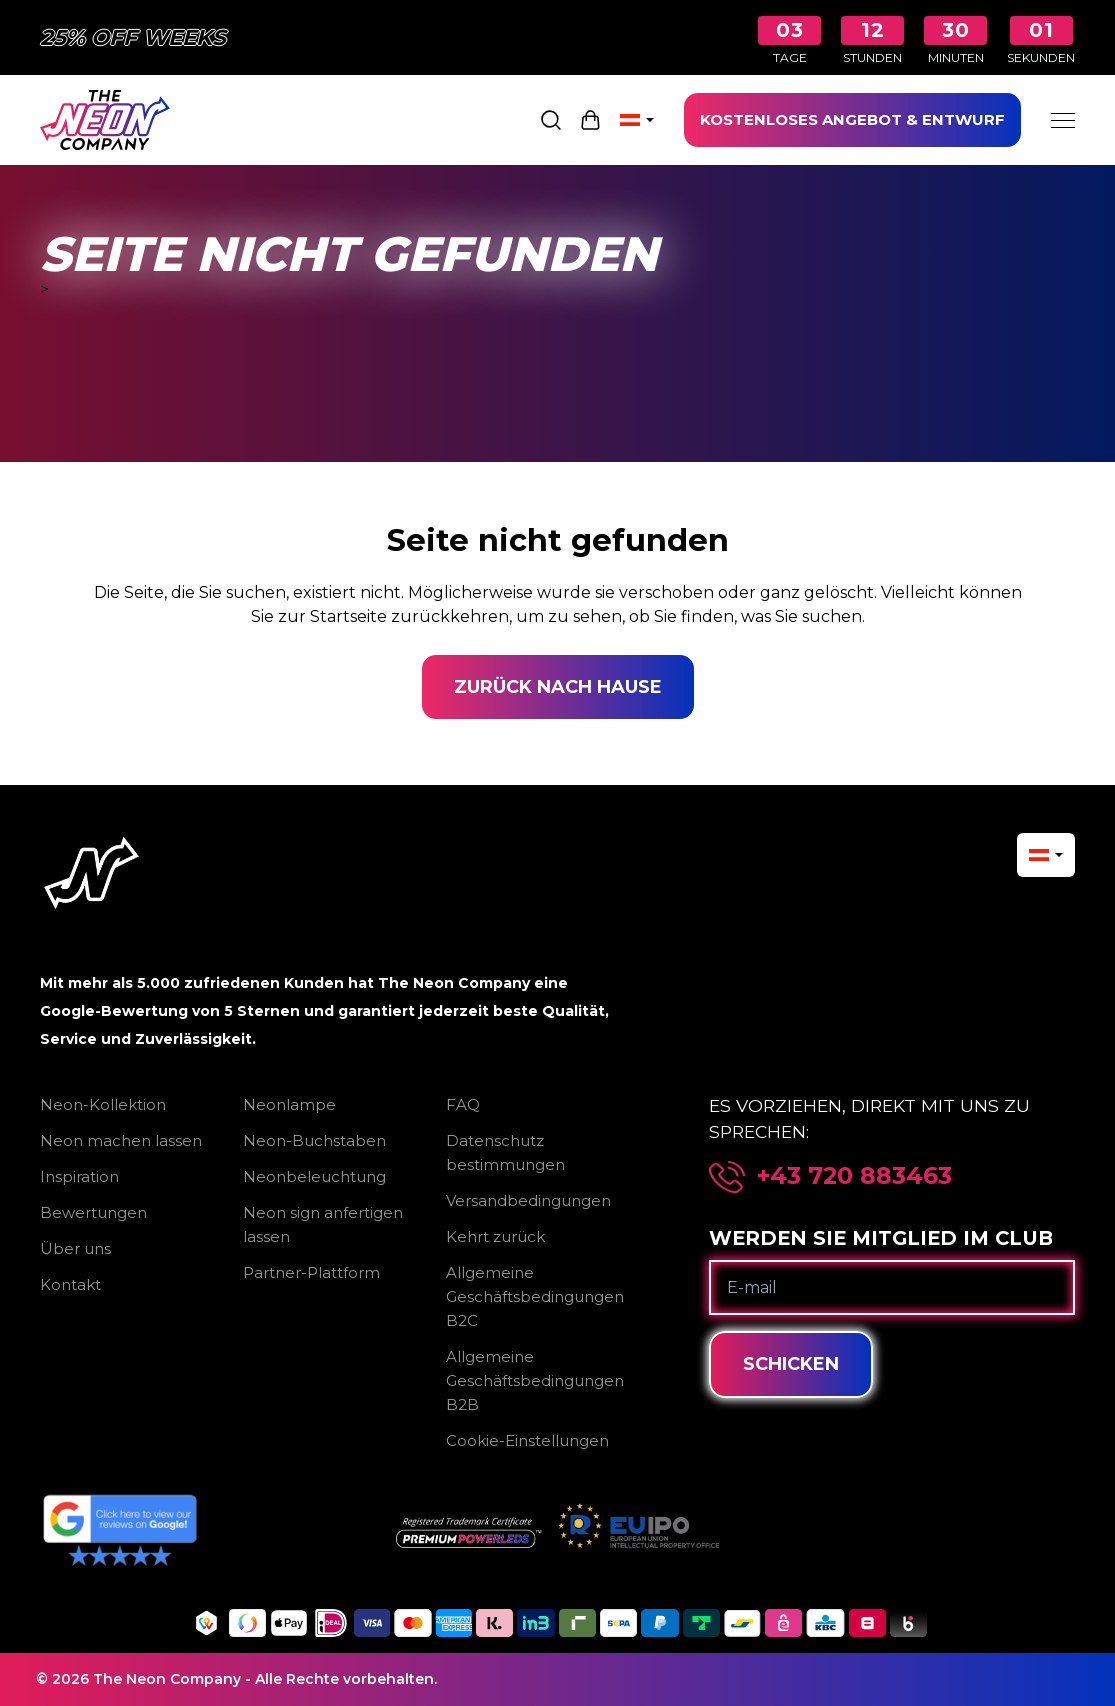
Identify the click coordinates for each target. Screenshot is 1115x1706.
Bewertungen (93, 1212)
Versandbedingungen (528, 1200)
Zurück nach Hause (558, 687)
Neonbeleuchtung (314, 1176)
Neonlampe (289, 1104)
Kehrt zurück (495, 1236)
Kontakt (70, 1284)
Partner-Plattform (311, 1272)
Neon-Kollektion (103, 1104)
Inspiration (79, 1176)
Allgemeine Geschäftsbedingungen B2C (535, 1296)
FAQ (463, 1104)
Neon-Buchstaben (314, 1140)
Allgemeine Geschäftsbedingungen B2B (535, 1380)
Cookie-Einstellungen (527, 1440)
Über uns (75, 1248)
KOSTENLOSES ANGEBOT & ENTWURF (852, 119)
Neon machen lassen (121, 1140)
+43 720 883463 (854, 1176)
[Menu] (1063, 120)
